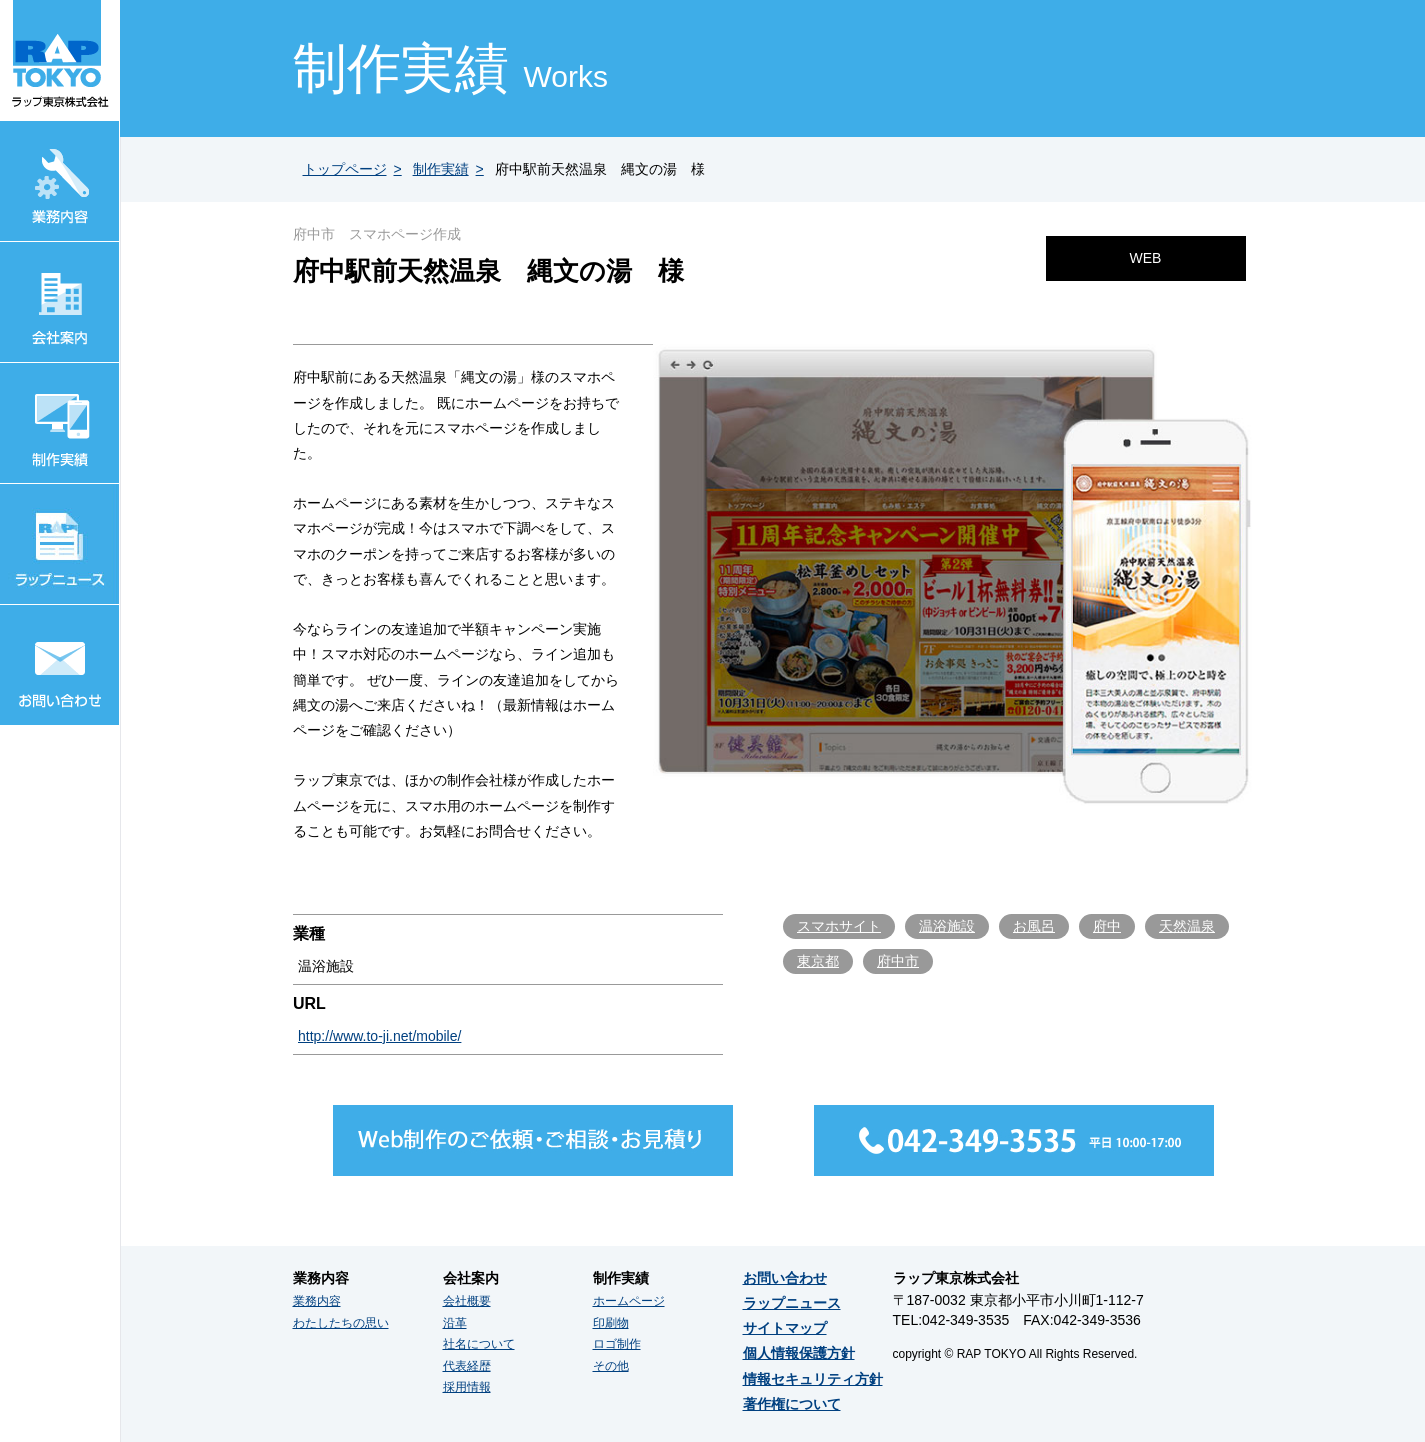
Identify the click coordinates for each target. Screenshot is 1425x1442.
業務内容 (317, 1301)
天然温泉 (1187, 926)
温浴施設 (947, 926)
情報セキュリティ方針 (813, 1379)
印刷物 (611, 1323)
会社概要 (467, 1301)
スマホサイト (839, 926)
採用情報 (467, 1387)
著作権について (792, 1404)
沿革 (455, 1323)
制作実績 (441, 169)
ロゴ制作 (617, 1344)
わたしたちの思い (341, 1323)
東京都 (818, 961)
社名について (479, 1344)
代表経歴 (467, 1366)
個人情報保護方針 (799, 1353)
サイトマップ (785, 1328)
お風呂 (1034, 926)
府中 (1107, 926)
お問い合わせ (785, 1278)
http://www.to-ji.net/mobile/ (379, 1036)
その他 (611, 1366)
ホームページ (629, 1301)
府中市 (898, 961)
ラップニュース (792, 1303)
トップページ (345, 169)
